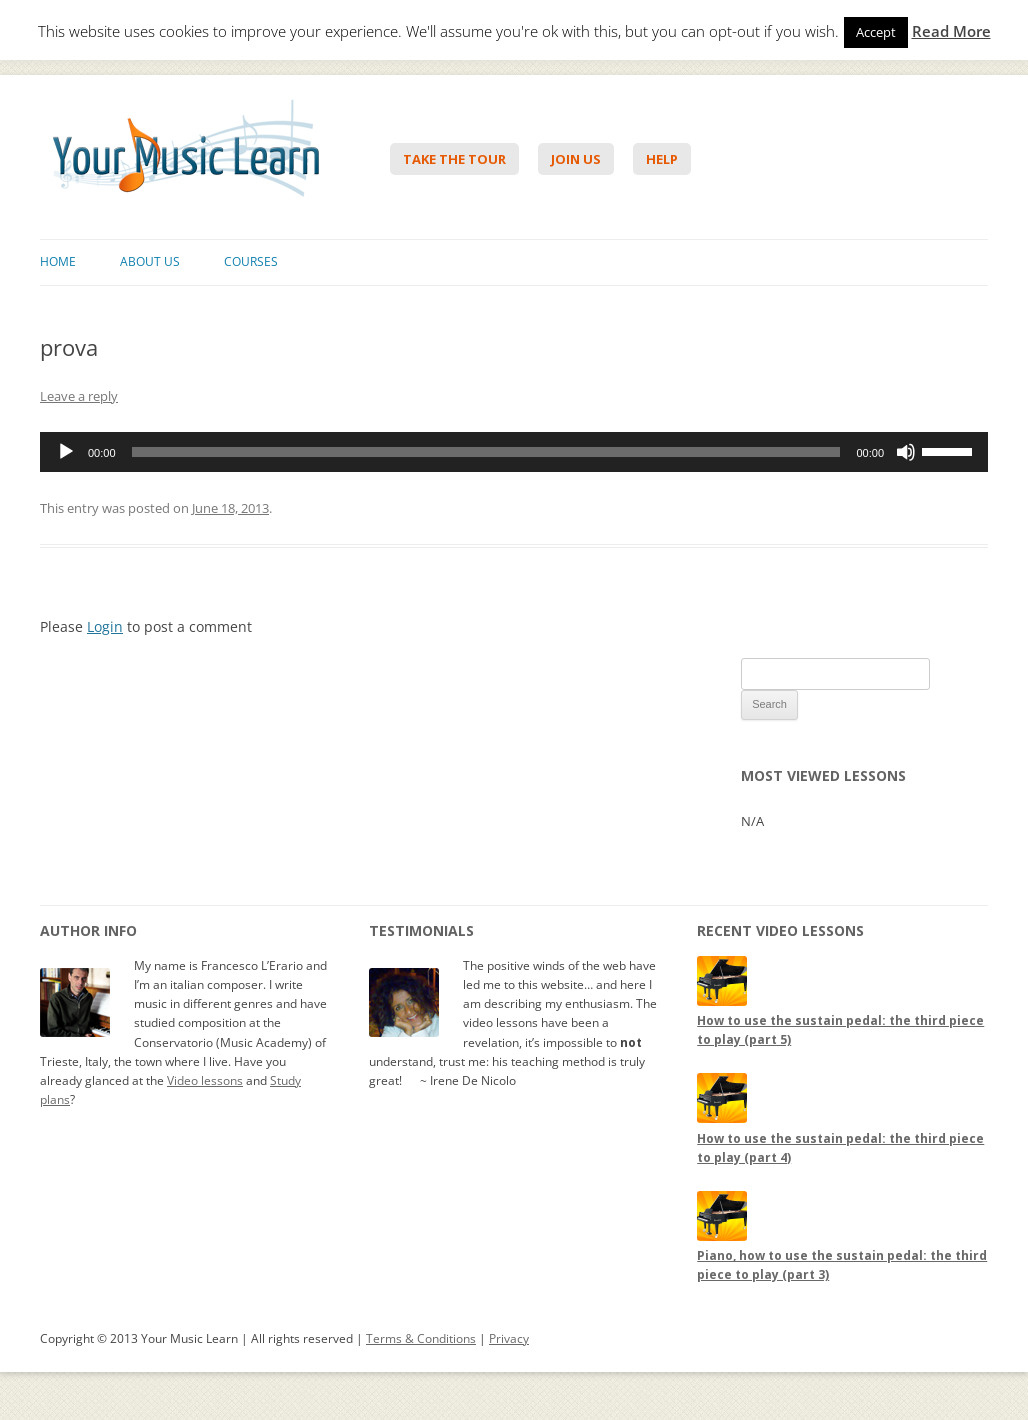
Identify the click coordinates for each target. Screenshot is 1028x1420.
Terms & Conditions (421, 1338)
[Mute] (906, 452)
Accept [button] (876, 32)
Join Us (576, 159)
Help (662, 159)
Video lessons (205, 1080)
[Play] (66, 452)
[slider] (486, 452)
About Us (150, 261)
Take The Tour (454, 159)
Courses (251, 261)
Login (105, 626)
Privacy (509, 1338)
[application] (514, 452)
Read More (951, 31)
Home (58, 261)
